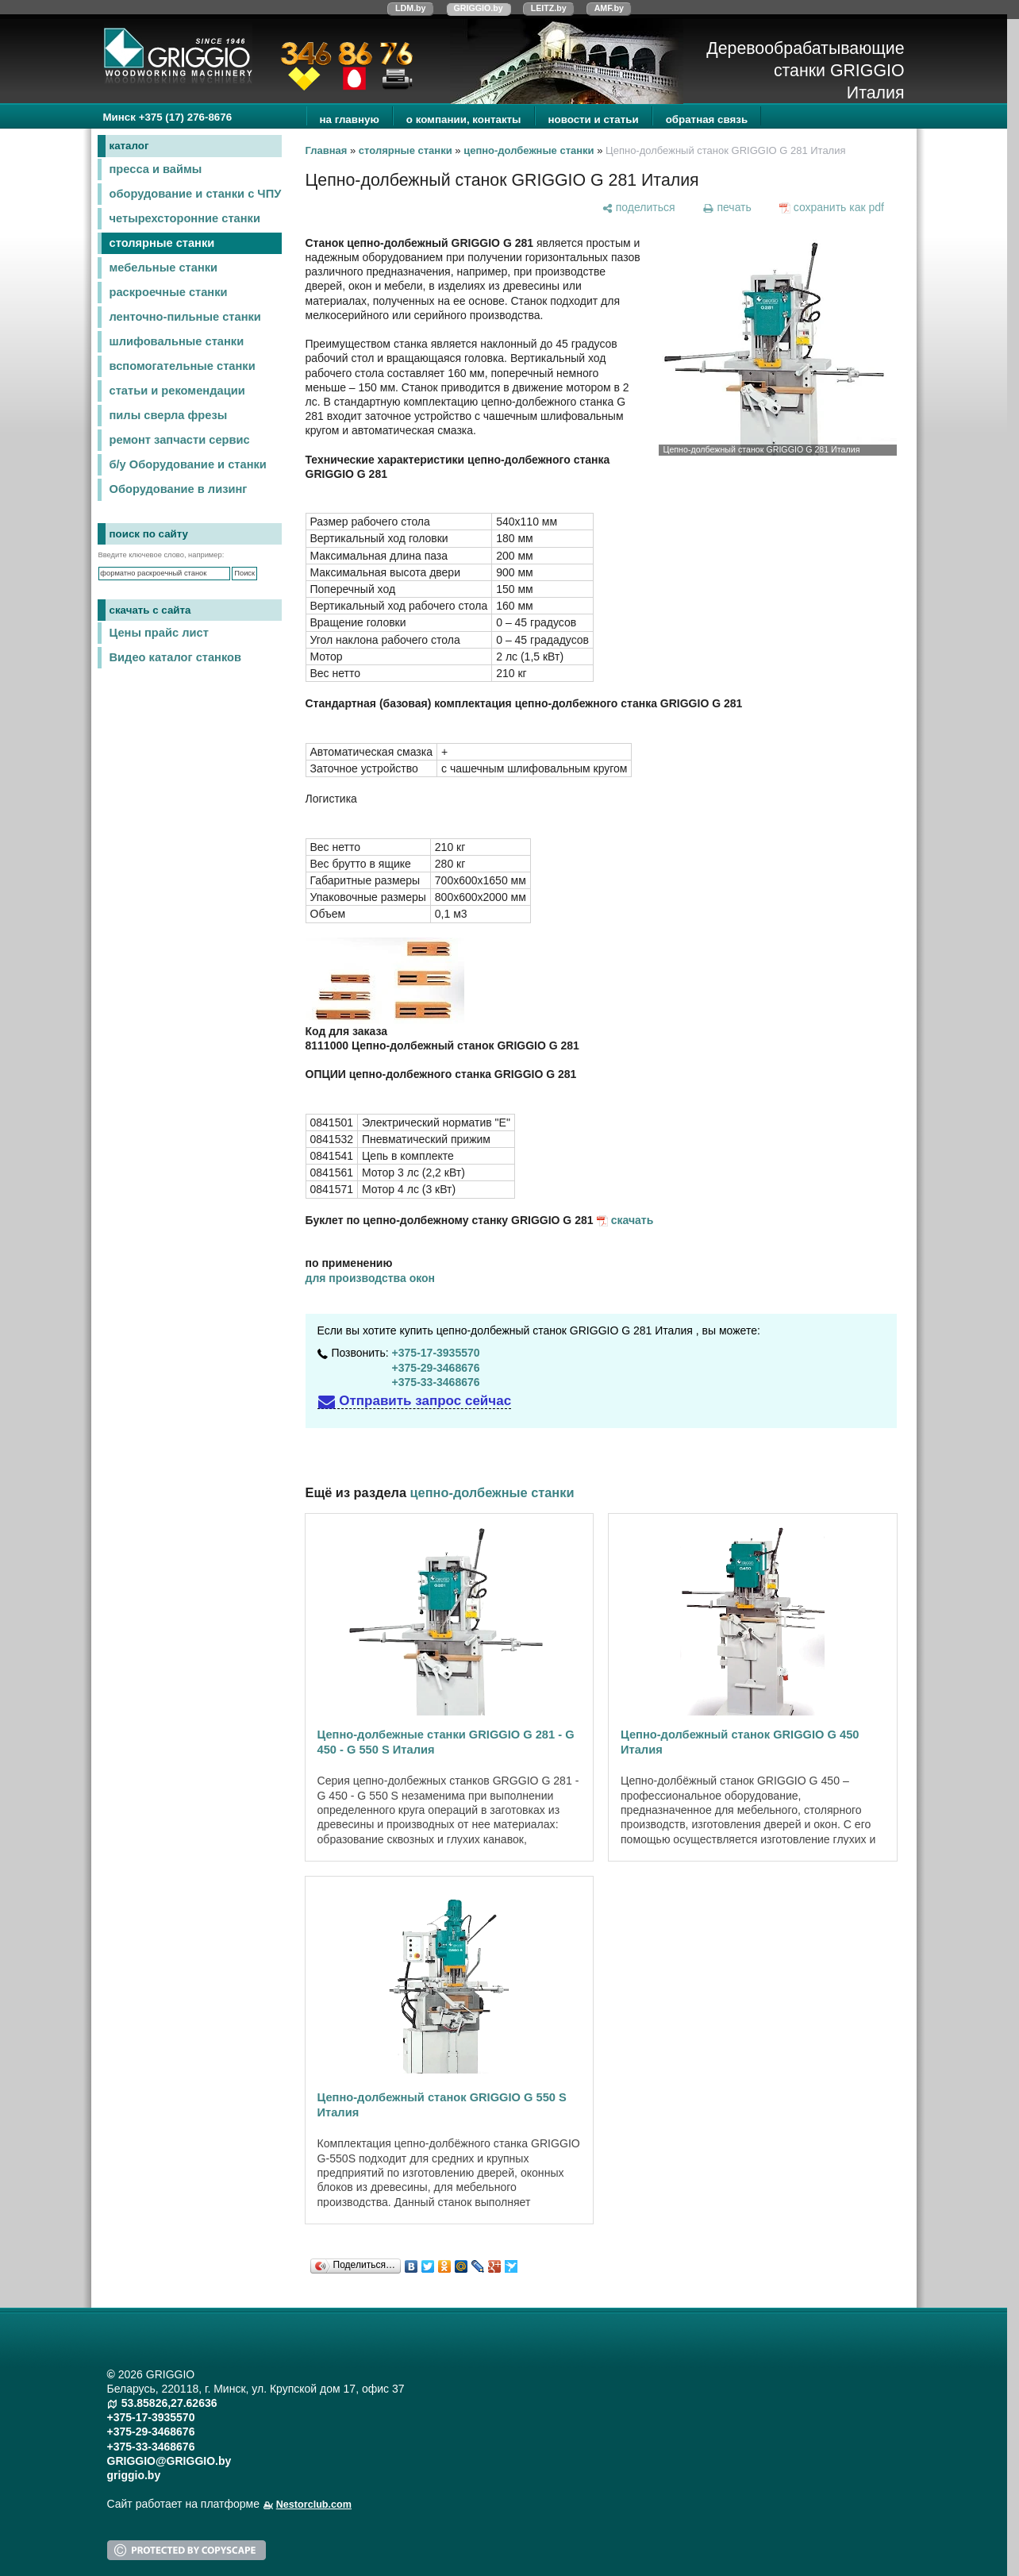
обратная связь (707, 119)
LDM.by (410, 8)
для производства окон (371, 1278)
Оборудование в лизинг (179, 489)
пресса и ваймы (156, 169)
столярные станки (162, 243)
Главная (327, 150)
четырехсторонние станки (185, 218)
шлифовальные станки (177, 341)
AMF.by (609, 8)
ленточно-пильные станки (185, 316)
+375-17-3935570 (436, 1352)
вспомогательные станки (183, 366)
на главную (349, 119)
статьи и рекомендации (177, 390)
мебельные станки (164, 267)
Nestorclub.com (314, 2504)
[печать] (726, 207)
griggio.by (134, 2475)
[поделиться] (638, 207)
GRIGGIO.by (478, 8)
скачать (632, 1220)
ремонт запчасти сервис (180, 439)
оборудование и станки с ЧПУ (196, 193)
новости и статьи (593, 119)
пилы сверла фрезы (169, 415)
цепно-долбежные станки (528, 150)
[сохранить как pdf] (831, 207)
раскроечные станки (169, 292)
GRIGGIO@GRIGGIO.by (169, 2461)
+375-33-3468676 (436, 1382)
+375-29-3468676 (436, 1367)
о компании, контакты (463, 119)
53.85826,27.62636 (169, 2403)
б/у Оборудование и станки (188, 464)
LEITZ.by (549, 8)
